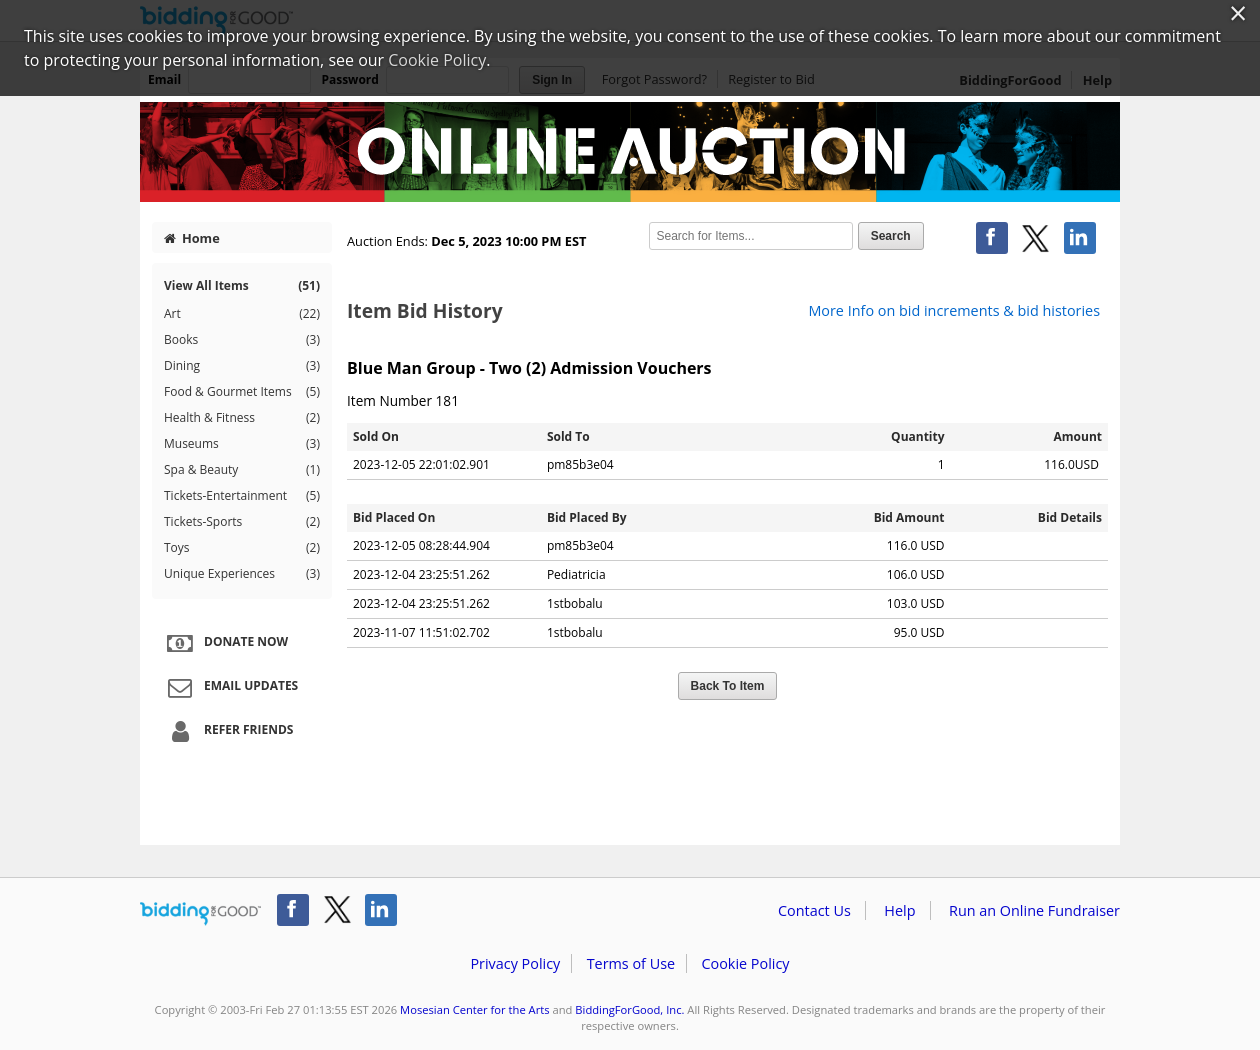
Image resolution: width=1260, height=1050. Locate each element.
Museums (242, 444)
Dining (242, 366)
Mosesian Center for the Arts (474, 1009)
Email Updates (230, 687)
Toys (242, 548)
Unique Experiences (242, 574)
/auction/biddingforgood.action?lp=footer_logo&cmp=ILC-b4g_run (200, 914)
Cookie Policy (745, 963)
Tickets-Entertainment (242, 496)
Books (242, 340)
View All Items (242, 285)
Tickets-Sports (242, 522)
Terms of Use (631, 963)
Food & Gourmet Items (242, 392)
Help (899, 910)
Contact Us (814, 910)
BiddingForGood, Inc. (629, 1009)
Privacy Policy (515, 963)
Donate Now (225, 643)
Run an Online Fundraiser (1034, 910)
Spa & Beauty (242, 470)
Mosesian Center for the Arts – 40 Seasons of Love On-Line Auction (630, 152)
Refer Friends (227, 731)
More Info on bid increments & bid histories (954, 310)
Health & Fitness (242, 418)
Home (192, 238)
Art (242, 314)
